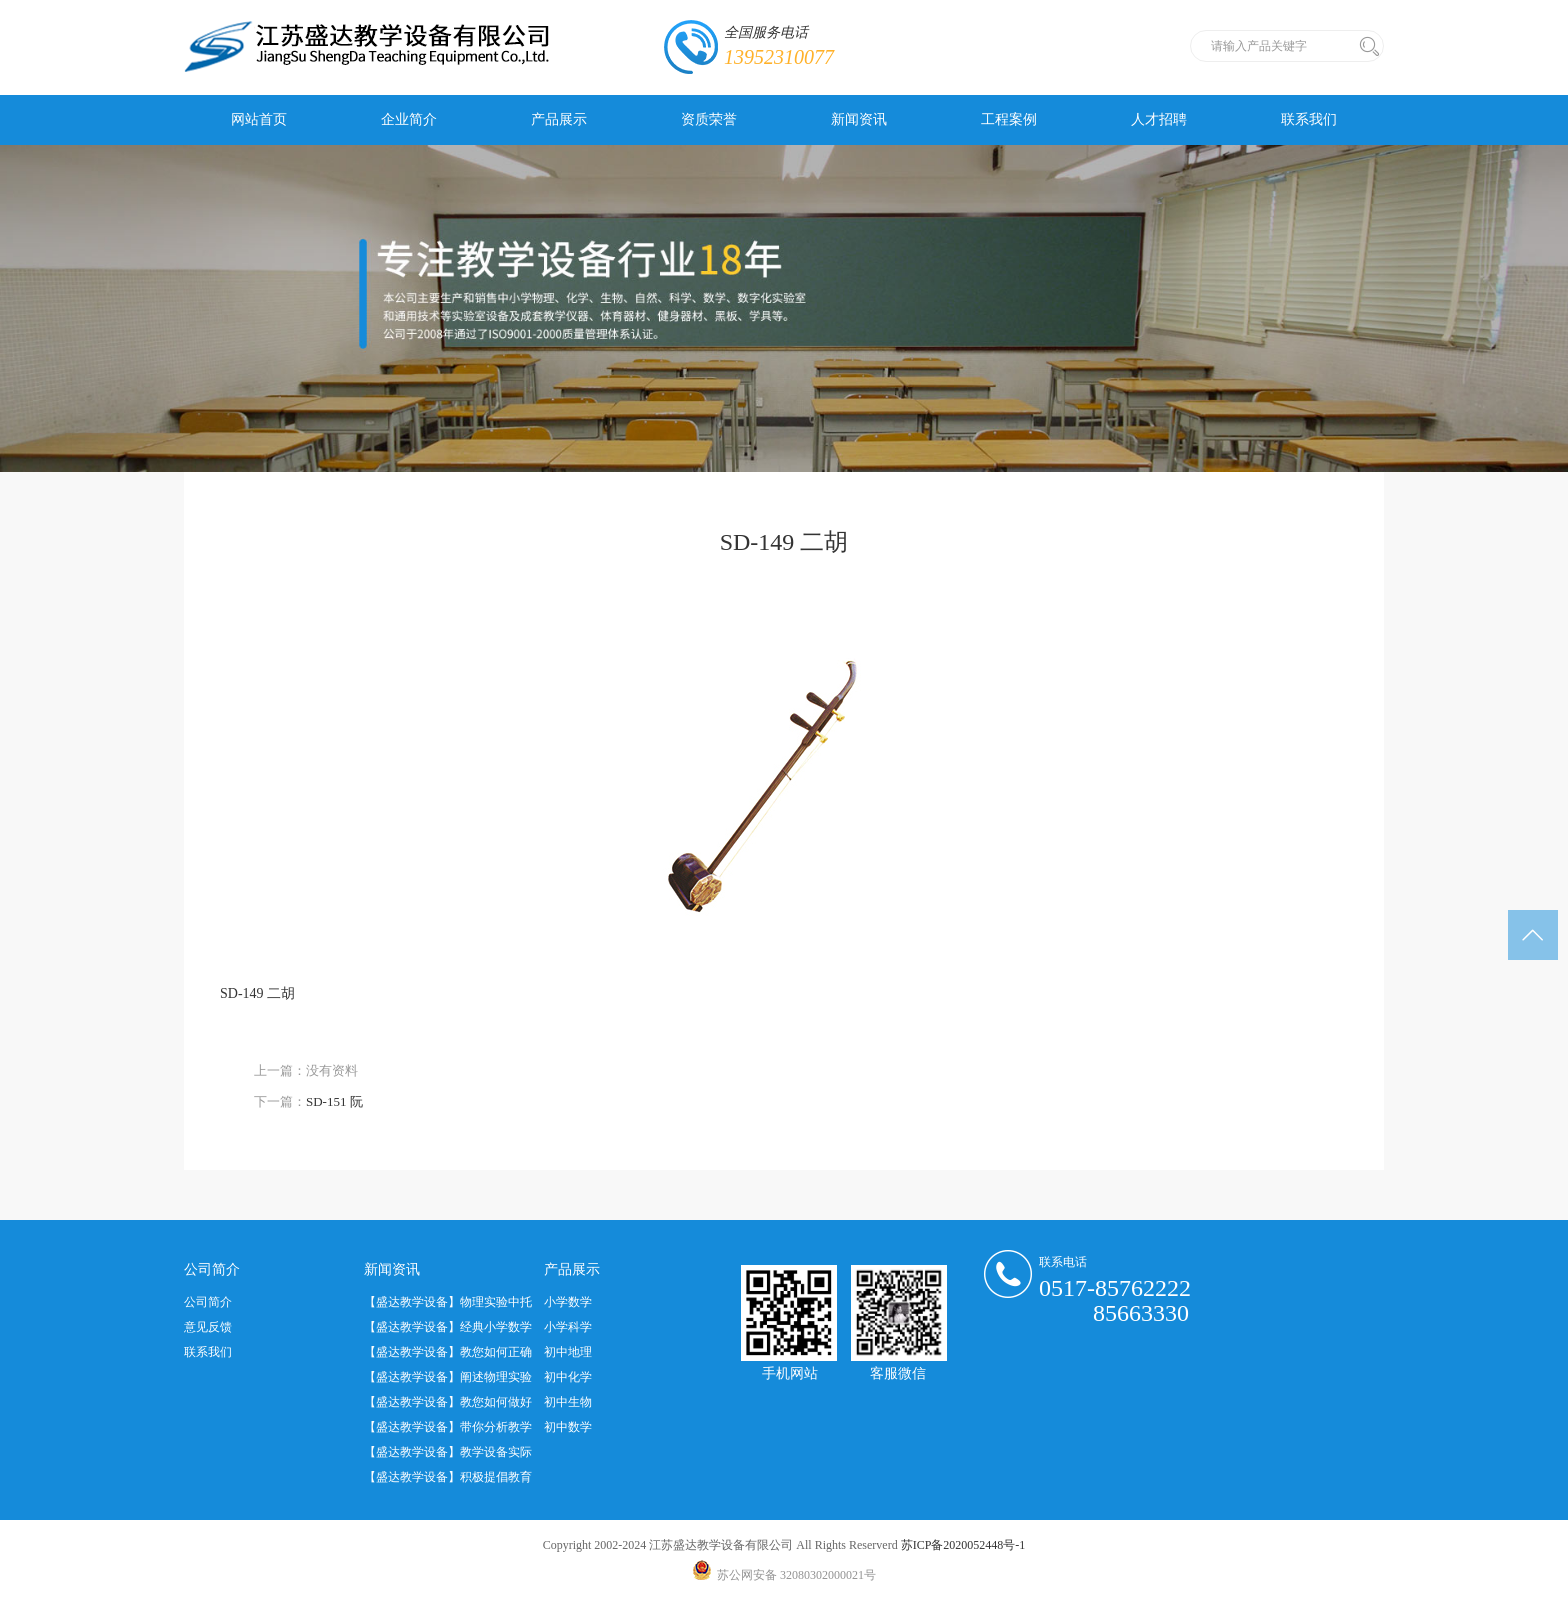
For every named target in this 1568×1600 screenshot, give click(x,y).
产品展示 (559, 119)
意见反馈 (208, 1327)
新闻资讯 (859, 119)
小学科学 (568, 1327)
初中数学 (568, 1427)
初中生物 (568, 1402)
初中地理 (568, 1352)
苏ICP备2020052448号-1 (963, 1545)
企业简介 (409, 119)
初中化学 (568, 1377)
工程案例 (1009, 119)
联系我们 (1309, 119)
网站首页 (259, 119)
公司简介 (208, 1302)
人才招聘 (1159, 119)
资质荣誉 (709, 119)
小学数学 (568, 1302)
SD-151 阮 (334, 1101)
